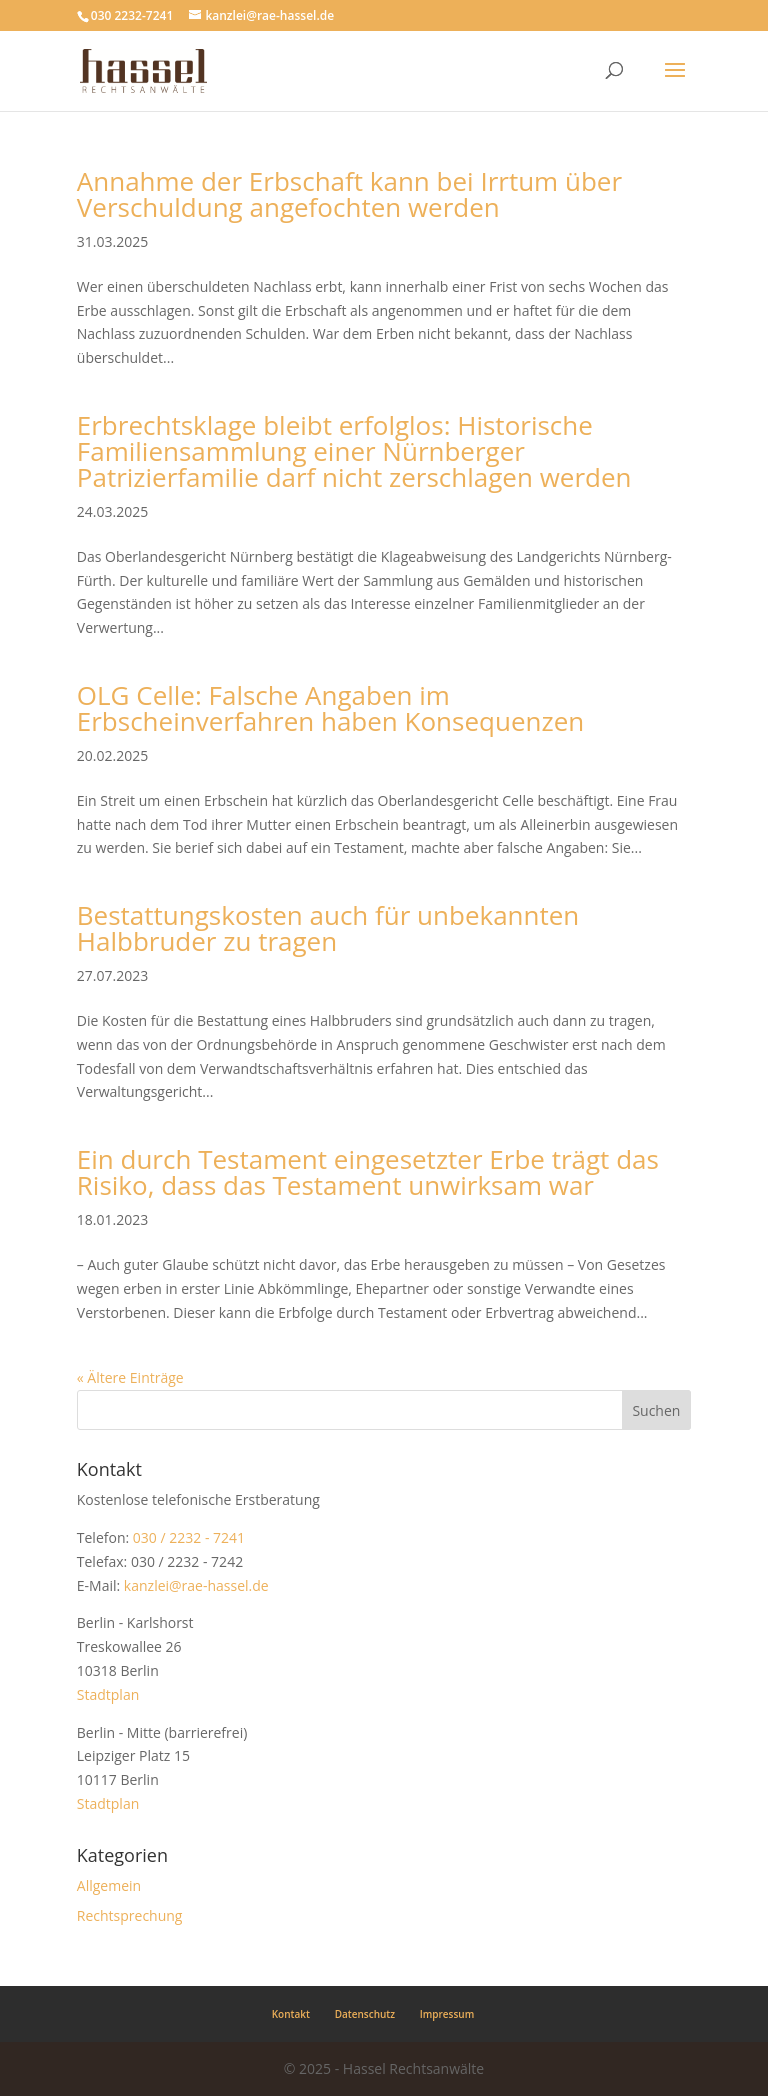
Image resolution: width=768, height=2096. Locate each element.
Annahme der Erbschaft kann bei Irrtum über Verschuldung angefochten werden (349, 194)
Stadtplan (108, 1694)
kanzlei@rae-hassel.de (196, 1585)
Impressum (447, 2014)
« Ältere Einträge (130, 1377)
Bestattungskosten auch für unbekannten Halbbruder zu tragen (328, 928)
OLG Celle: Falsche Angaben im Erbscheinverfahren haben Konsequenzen (330, 708)
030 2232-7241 (132, 15)
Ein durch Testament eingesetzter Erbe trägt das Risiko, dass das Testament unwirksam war (368, 1172)
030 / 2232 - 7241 (189, 1537)
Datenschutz (365, 2014)
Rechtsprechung (130, 1915)
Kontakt (291, 2014)
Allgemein (109, 1885)
